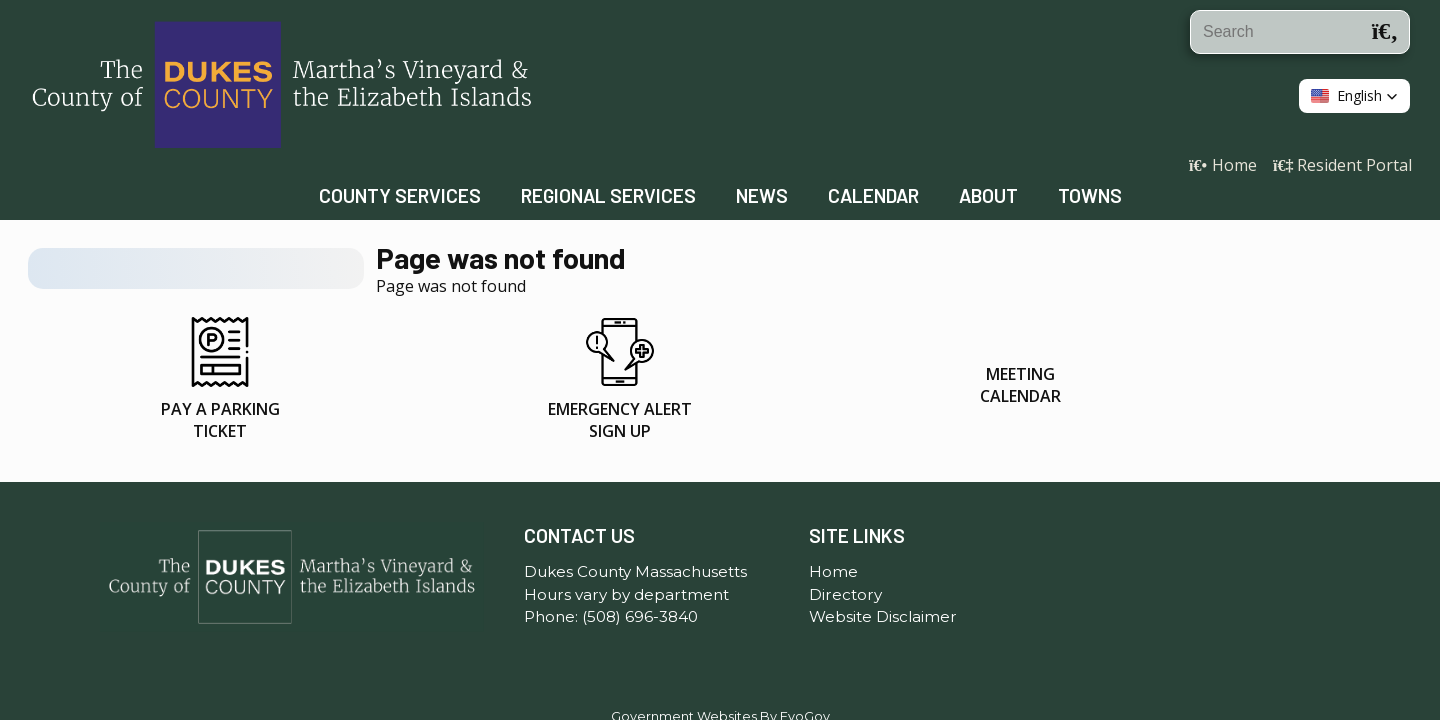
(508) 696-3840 (640, 554)
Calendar (873, 195)
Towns (1090, 195)
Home (833, 509)
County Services (400, 195)
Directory (845, 532)
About (988, 195)
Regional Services (608, 195)
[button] (1354, 96)
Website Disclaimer (883, 554)
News (762, 195)
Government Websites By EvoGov (720, 654)
